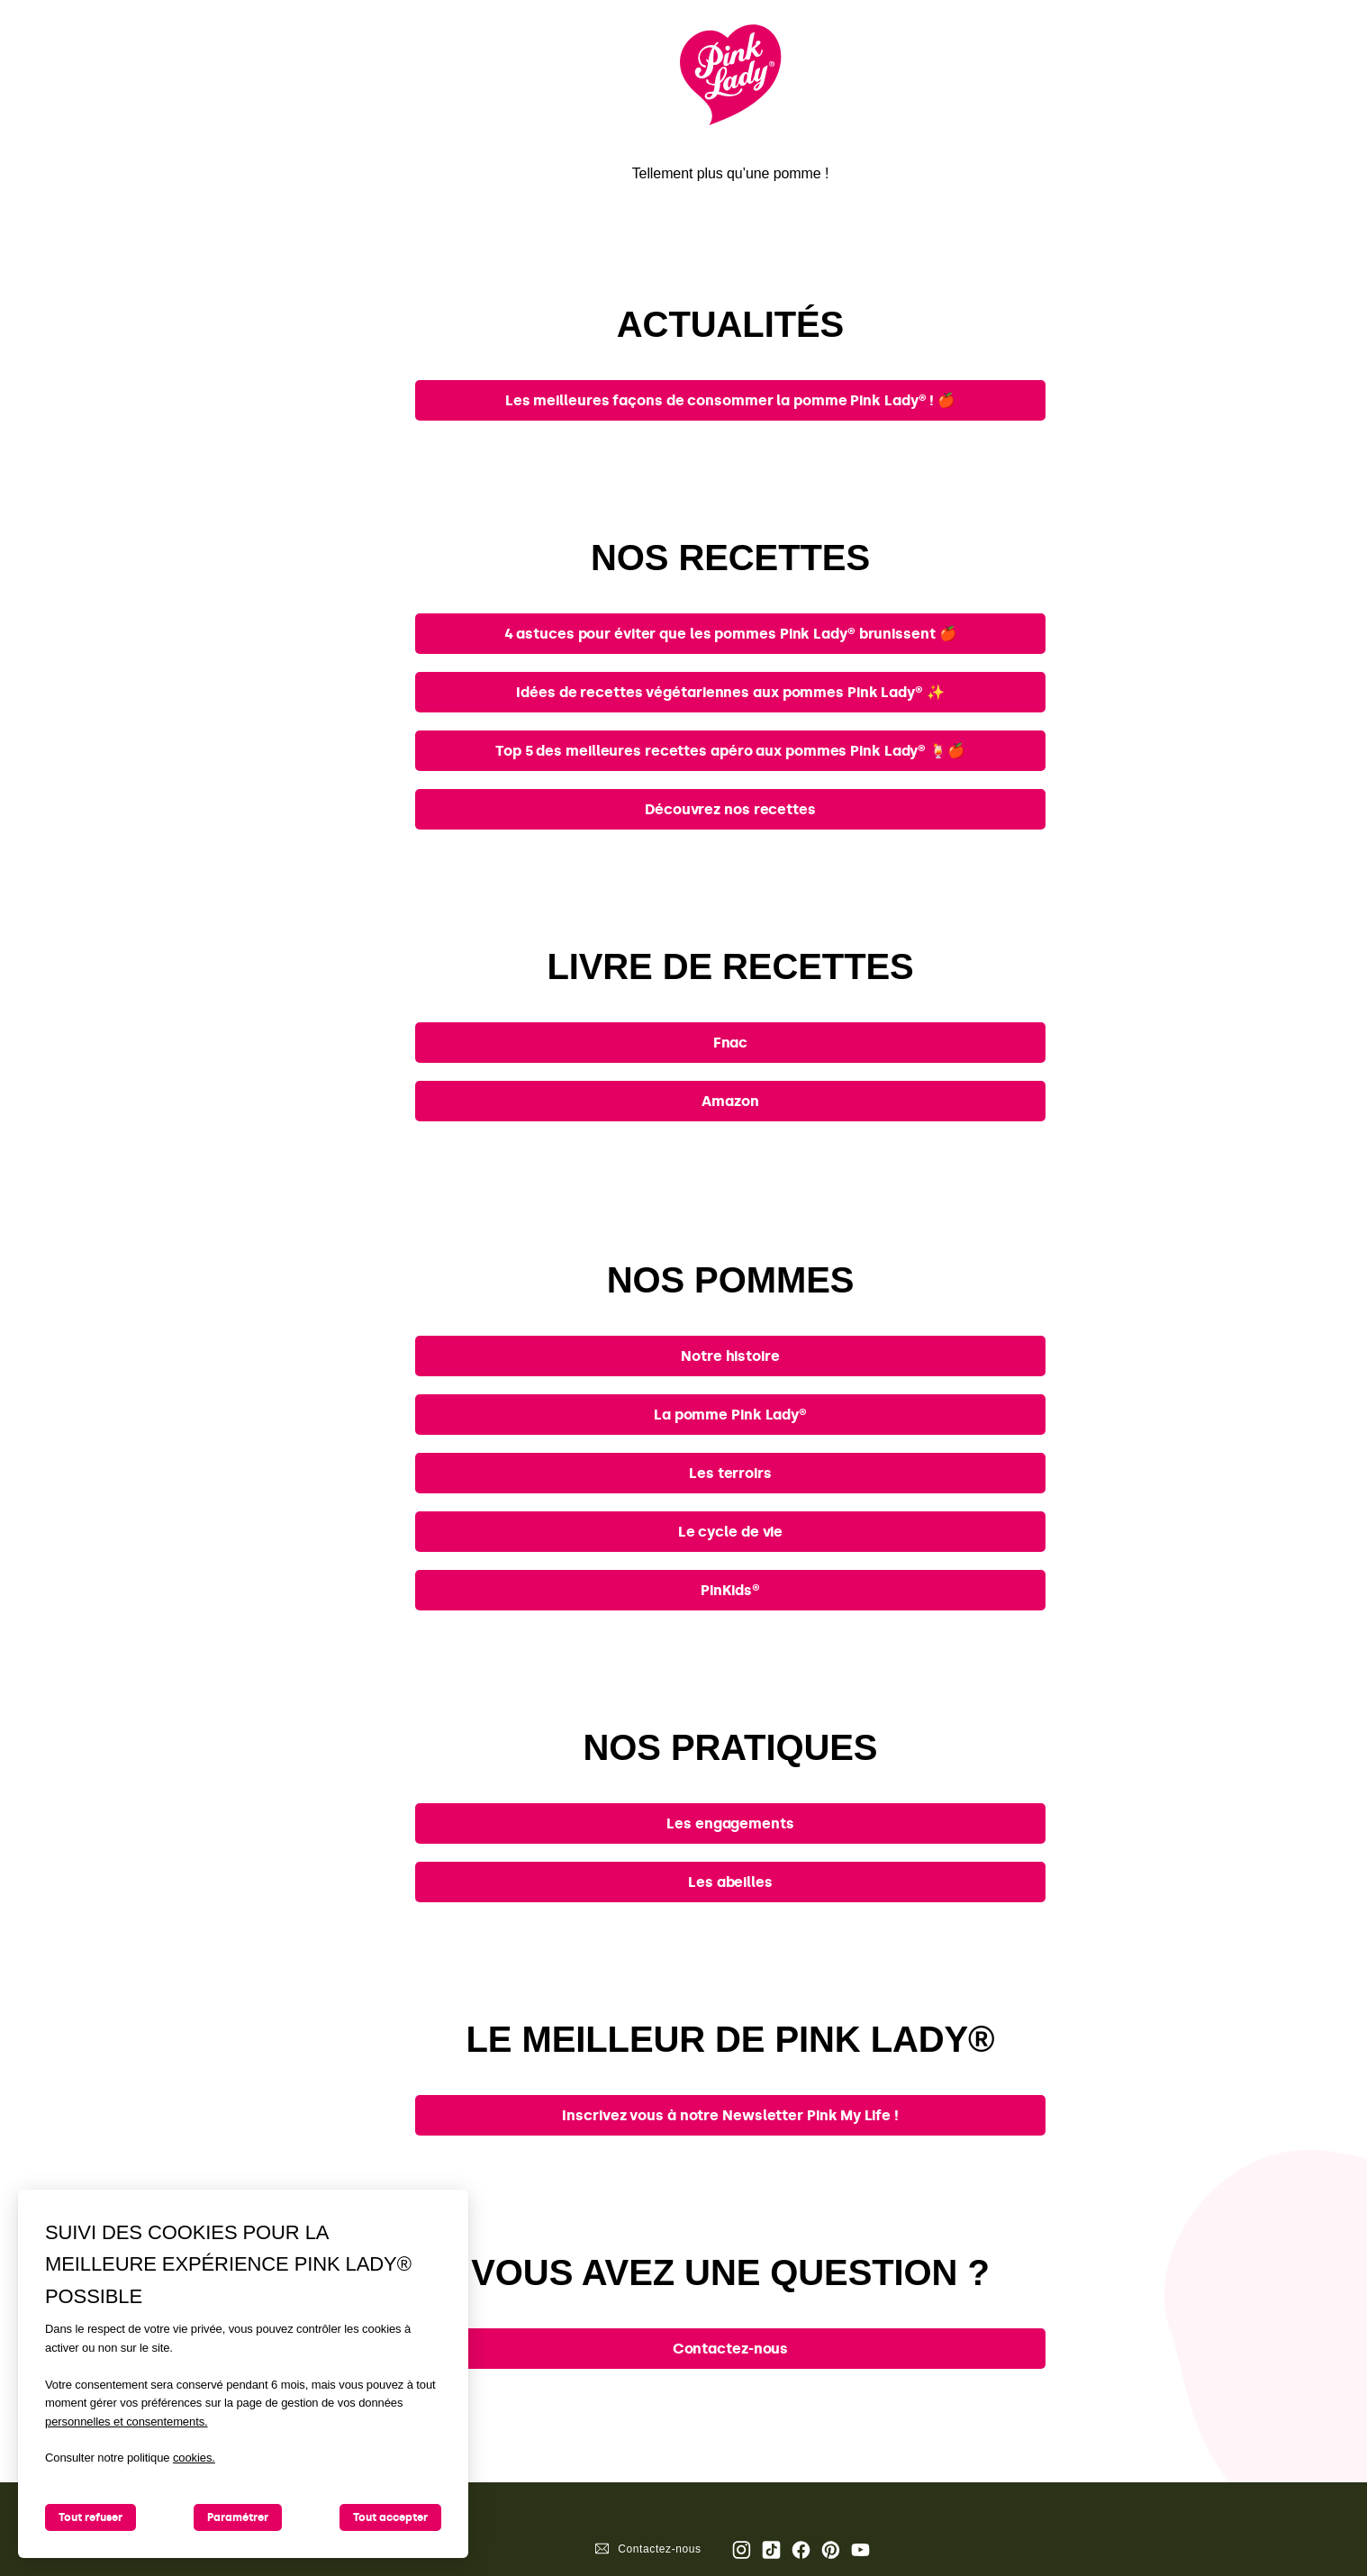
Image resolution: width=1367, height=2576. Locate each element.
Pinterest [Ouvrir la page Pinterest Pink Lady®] (830, 2549)
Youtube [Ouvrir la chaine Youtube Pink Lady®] (860, 2549)
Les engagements (730, 1823)
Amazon (730, 1101)
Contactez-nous (731, 2348)
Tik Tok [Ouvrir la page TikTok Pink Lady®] (771, 2549)
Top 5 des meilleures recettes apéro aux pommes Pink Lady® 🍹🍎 (730, 750)
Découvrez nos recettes (730, 809)
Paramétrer (237, 2517)
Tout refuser (90, 2517)
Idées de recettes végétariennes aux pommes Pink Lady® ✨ (730, 692)
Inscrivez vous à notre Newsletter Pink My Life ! (730, 2115)
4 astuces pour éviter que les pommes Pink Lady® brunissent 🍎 (730, 633)
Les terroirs (730, 1473)
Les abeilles (730, 1882)
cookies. (194, 2457)
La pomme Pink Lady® (730, 1414)
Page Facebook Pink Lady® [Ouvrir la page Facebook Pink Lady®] (801, 2549)
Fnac (730, 1042)
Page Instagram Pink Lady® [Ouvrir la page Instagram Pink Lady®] (741, 2549)
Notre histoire (730, 1356)
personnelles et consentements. (126, 2421)
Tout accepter (390, 2517)
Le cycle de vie (730, 1531)
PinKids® (730, 1590)
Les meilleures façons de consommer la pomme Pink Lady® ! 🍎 (730, 400)
